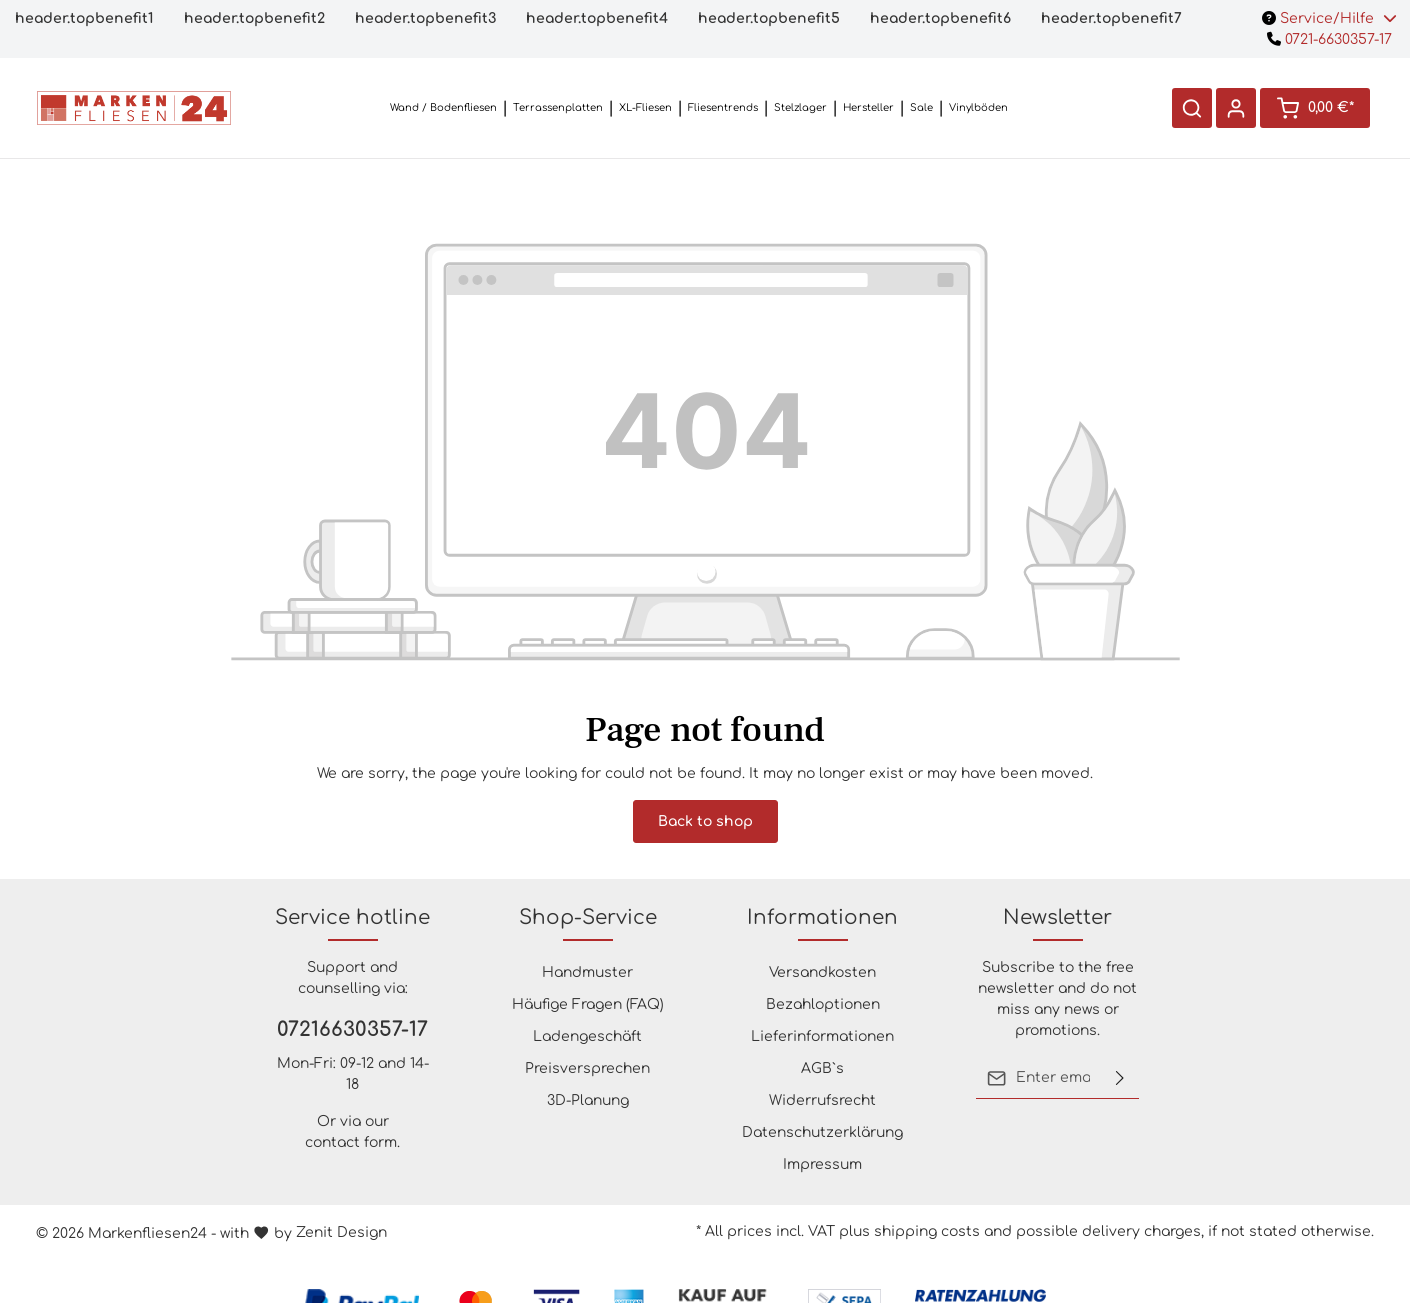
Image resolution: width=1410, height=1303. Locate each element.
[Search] (1192, 108)
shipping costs (927, 1231)
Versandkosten (822, 972)
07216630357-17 (352, 1029)
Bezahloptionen (823, 1004)
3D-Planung (588, 1100)
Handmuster (587, 972)
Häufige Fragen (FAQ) (588, 1004)
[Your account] (1236, 108)
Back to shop (705, 821)
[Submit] (1120, 1078)
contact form (351, 1142)
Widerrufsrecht (822, 1100)
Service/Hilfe (1329, 18)
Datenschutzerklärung (822, 1132)
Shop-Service (588, 917)
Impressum (822, 1164)
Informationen (822, 917)
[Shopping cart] (1315, 108)
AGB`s (822, 1068)
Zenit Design (341, 1232)
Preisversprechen (587, 1068)
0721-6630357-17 (1329, 39)
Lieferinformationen (822, 1036)
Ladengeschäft (587, 1036)
